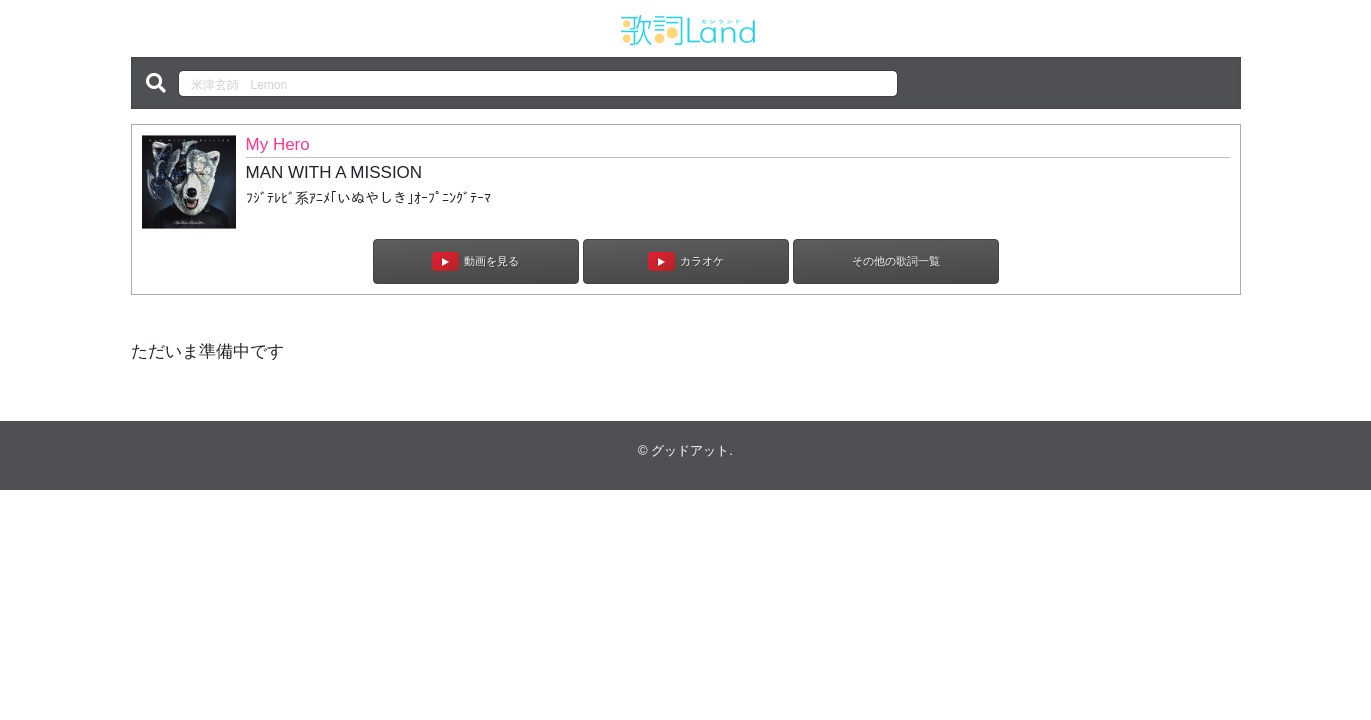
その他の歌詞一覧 (896, 261)
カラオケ (686, 261)
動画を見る (475, 261)
